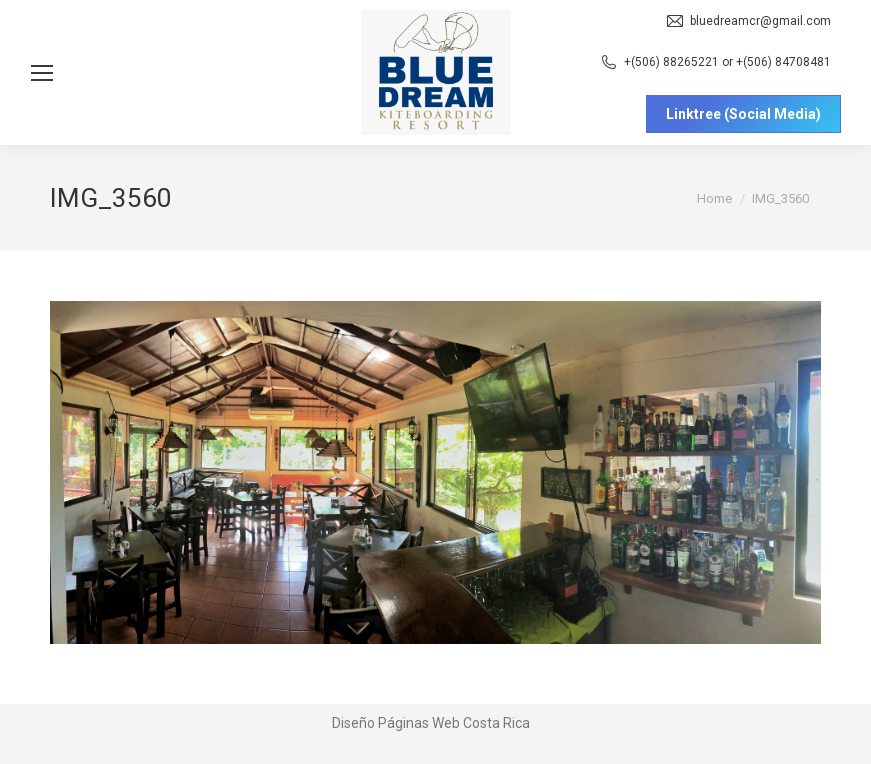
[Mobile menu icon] (42, 73)
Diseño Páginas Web (396, 723)
